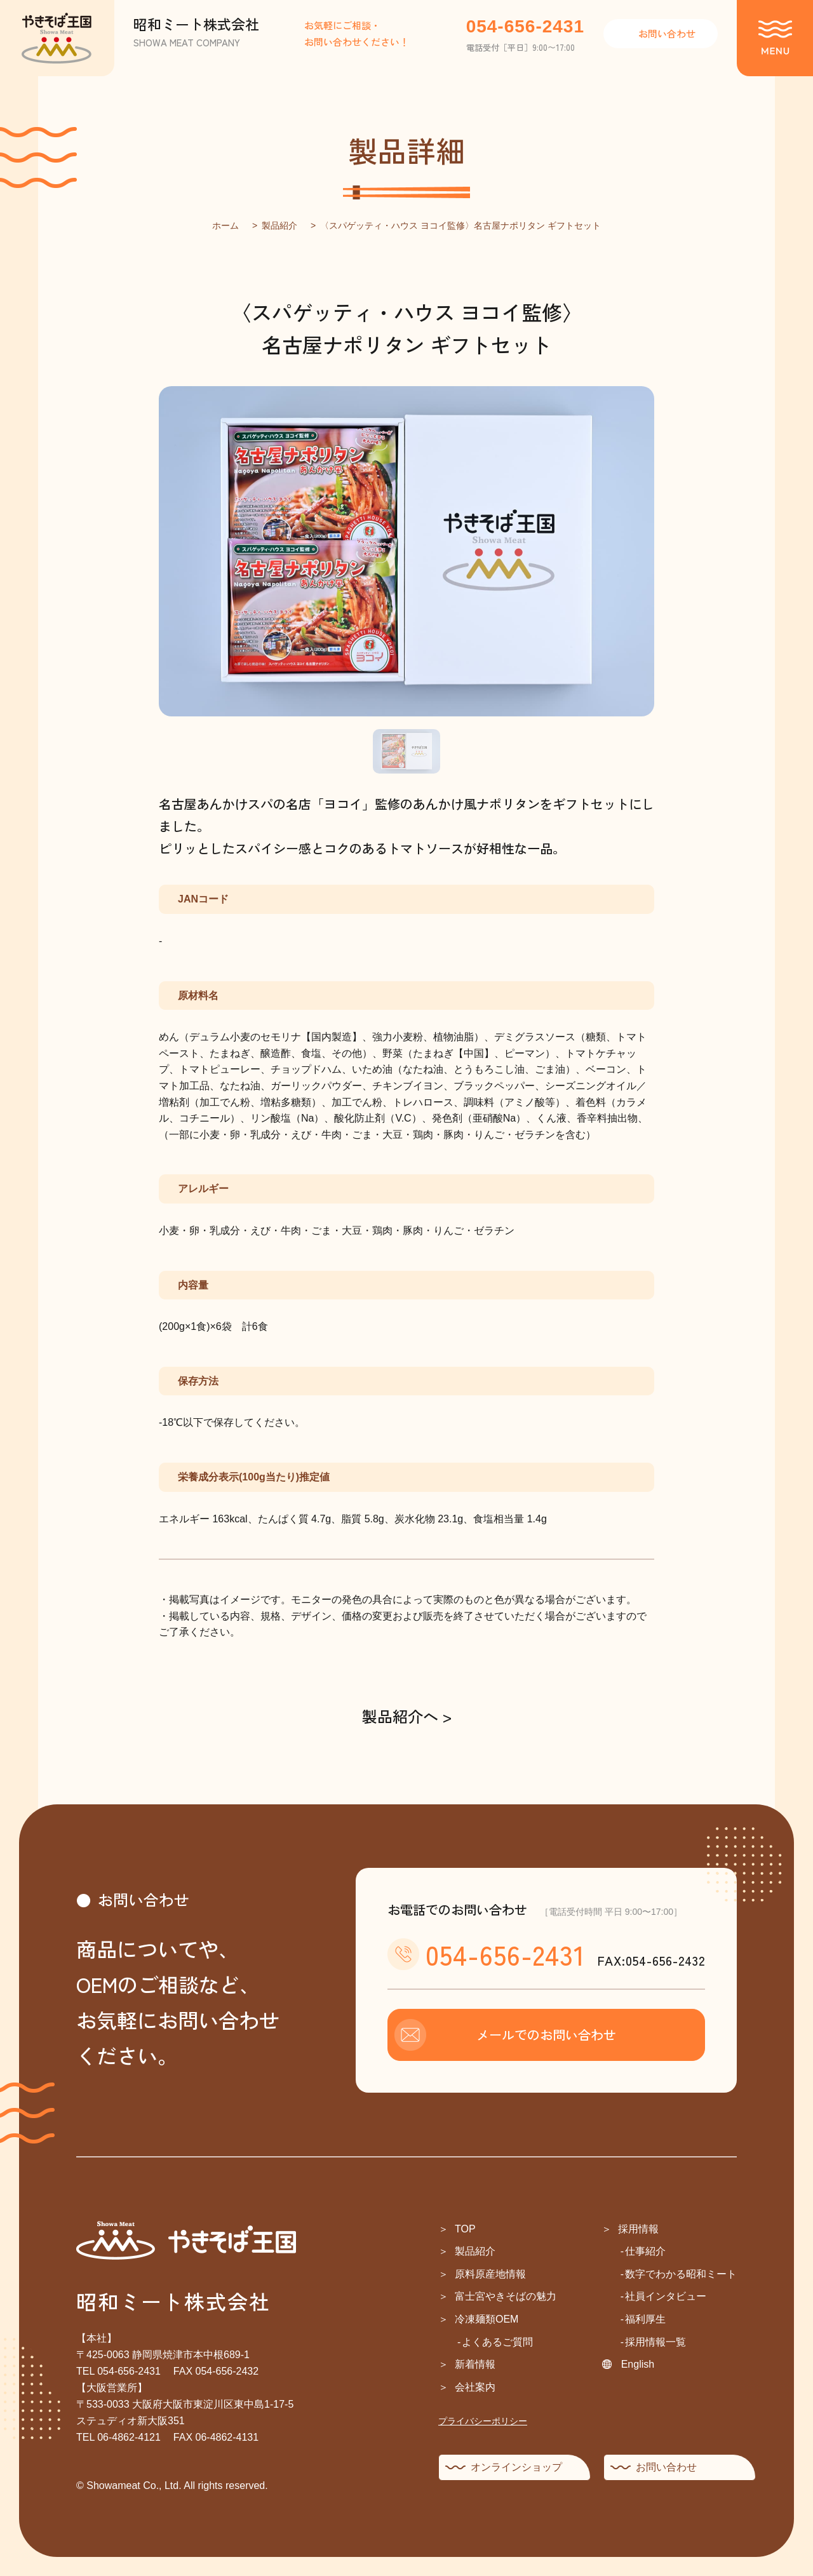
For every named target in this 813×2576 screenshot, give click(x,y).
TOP (465, 2229)
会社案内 (475, 2387)
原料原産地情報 (490, 2274)
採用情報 (638, 2229)
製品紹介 (475, 2251)
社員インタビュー (665, 2296)
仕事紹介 (645, 2251)
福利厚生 (645, 2319)
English (637, 2364)
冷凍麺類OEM (486, 2319)
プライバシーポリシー (482, 2421)
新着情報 (475, 2364)
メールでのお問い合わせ (546, 2034)
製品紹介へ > (407, 1716)
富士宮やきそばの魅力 (505, 2296)
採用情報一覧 (655, 2342)
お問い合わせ (666, 33)
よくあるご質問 (497, 2342)
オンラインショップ (516, 2467)
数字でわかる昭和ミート (681, 2274)
